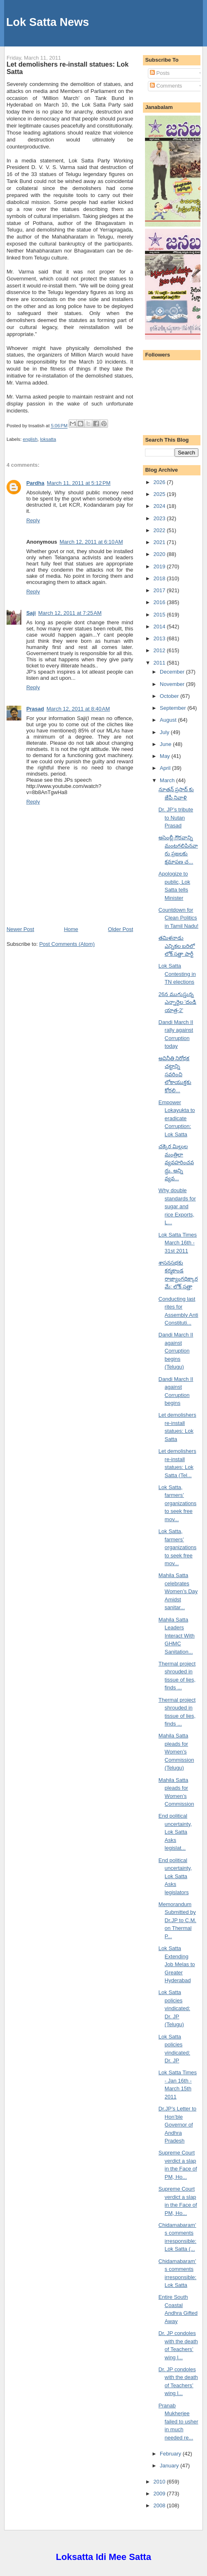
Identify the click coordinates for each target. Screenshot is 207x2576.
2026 (160, 482)
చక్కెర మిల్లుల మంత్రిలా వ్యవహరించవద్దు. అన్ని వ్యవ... (176, 1162)
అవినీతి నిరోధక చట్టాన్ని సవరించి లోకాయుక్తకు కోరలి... (175, 1074)
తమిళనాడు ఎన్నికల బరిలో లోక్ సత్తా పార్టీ (177, 946)
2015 (160, 615)
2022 (160, 530)
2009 (160, 2493)
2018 (160, 578)
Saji (31, 613)
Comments (166, 86)
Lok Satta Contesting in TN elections (177, 974)
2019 (160, 566)
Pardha (35, 483)
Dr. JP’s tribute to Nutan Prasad (176, 817)
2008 (160, 2505)
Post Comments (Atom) (66, 944)
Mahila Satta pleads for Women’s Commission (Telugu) (176, 1752)
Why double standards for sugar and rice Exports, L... (177, 1206)
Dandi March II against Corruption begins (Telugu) (176, 1351)
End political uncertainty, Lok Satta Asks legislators (175, 1876)
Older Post (120, 929)
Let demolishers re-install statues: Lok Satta (68, 67)
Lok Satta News (47, 22)
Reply (33, 520)
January (170, 2465)
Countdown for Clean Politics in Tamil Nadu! (178, 918)
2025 (160, 494)
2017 (160, 590)
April (166, 768)
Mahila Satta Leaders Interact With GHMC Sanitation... (177, 1636)
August (169, 720)
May (165, 756)
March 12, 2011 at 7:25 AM (69, 613)
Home (71, 929)
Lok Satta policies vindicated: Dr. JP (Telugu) (174, 2008)
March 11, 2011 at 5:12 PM (78, 483)
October (170, 696)
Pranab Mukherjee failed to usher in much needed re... (178, 2421)
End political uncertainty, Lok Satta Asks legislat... (175, 1832)
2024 (160, 506)
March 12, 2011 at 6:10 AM (91, 542)
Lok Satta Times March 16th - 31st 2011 (178, 1243)
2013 (160, 638)
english (30, 439)
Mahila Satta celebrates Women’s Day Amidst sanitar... (178, 1591)
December (173, 672)
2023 (160, 518)
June (166, 744)
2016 (160, 602)
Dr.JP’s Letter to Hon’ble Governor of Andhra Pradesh (177, 2125)
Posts (160, 73)
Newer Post (20, 929)
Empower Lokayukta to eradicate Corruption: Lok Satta (177, 1118)
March (168, 780)
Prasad (35, 709)
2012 (160, 650)
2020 (160, 554)
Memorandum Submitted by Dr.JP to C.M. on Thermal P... (177, 1920)
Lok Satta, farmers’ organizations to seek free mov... (177, 1503)
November (173, 684)
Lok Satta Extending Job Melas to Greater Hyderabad (177, 1964)
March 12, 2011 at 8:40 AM (78, 709)
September (173, 708)
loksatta (48, 439)
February (171, 2454)
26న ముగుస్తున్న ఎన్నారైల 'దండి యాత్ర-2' (177, 1002)
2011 (160, 663)
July (165, 732)
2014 (160, 626)
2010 (160, 2482)
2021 (160, 542)
